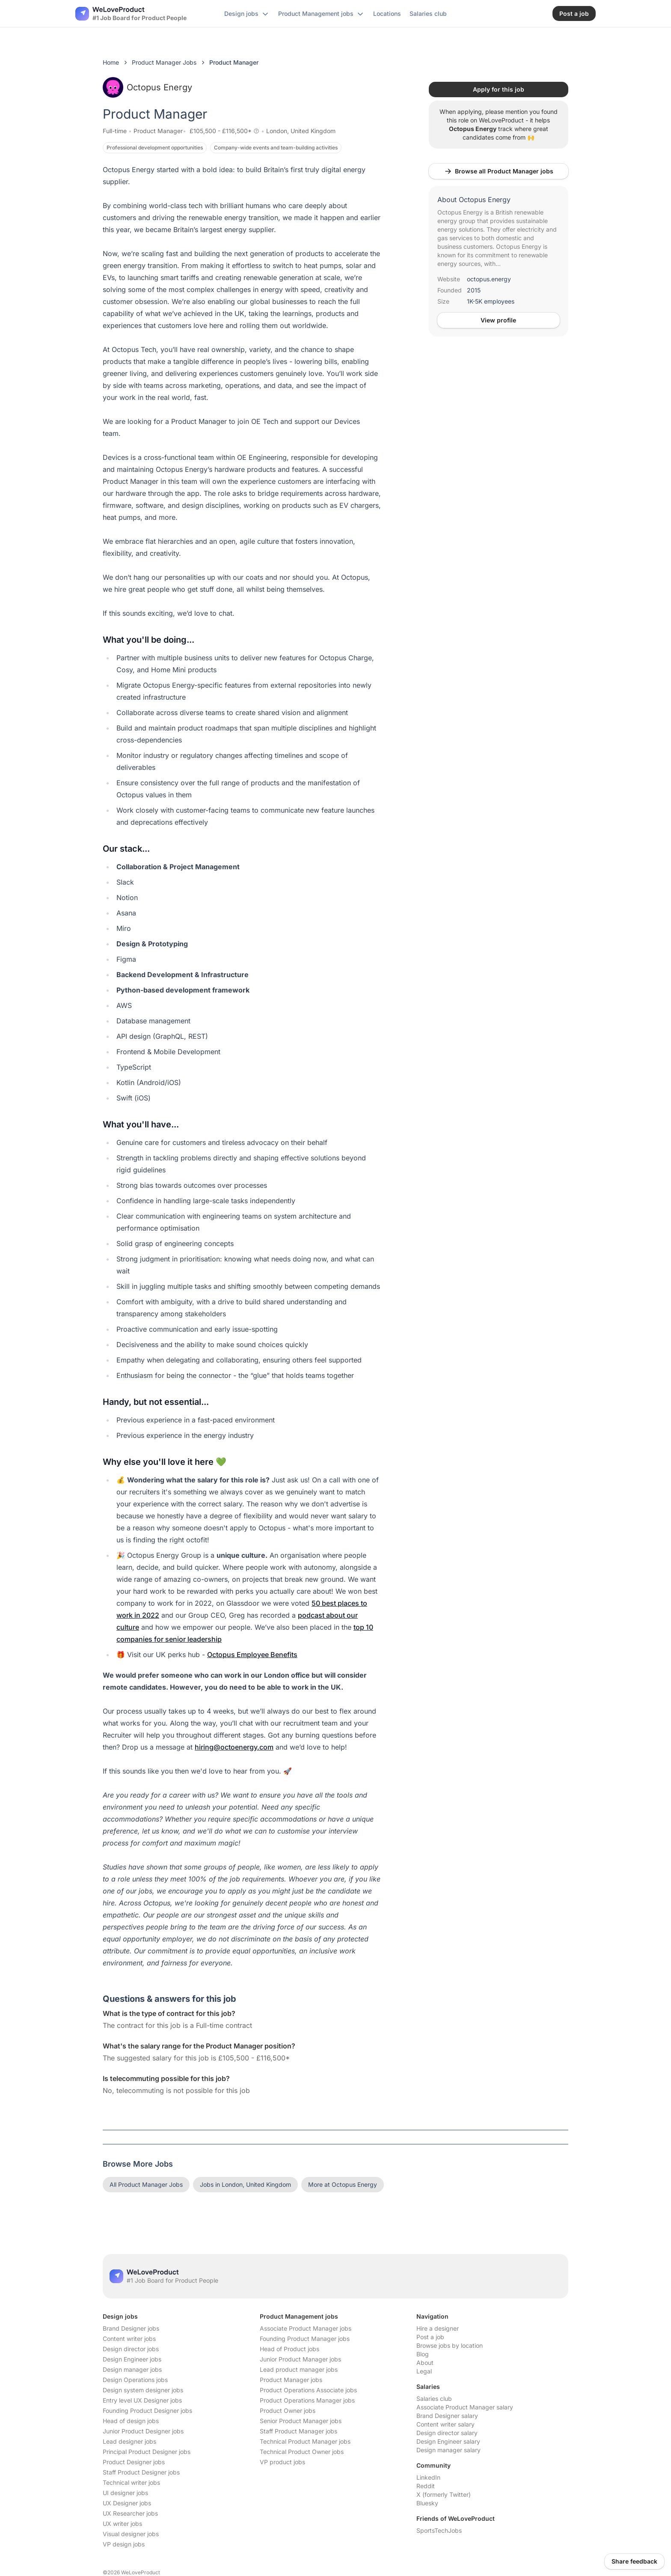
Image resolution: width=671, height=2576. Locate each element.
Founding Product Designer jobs (147, 2410)
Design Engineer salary (448, 2441)
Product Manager (158, 130)
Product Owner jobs (287, 2410)
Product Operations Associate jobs (308, 2390)
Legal (424, 2371)
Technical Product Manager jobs (305, 2441)
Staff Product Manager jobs (298, 2431)
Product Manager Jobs (164, 62)
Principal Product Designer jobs (146, 2451)
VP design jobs (124, 2544)
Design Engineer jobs (132, 2359)
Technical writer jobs (131, 2482)
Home (111, 62)
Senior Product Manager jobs (300, 2420)
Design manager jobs (132, 2369)
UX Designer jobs (127, 2503)
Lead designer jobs (129, 2441)
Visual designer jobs (131, 2533)
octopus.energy (489, 279)
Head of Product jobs (289, 2348)
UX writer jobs (122, 2523)
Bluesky (427, 2503)
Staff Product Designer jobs (141, 2472)
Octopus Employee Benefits (252, 1654)
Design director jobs (131, 2348)
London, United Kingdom (301, 130)
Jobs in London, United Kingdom (245, 2184)
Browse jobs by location (449, 2345)
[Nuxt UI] (131, 13)
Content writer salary (445, 2424)
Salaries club (434, 2398)
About (424, 2362)
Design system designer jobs (143, 2390)
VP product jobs (282, 2462)
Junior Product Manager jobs (300, 2359)
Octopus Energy (147, 87)
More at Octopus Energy (342, 2184)
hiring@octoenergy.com (234, 1747)
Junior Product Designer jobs (143, 2431)
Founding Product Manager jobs (305, 2338)
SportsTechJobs (439, 2530)
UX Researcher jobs (130, 2513)
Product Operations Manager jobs (307, 2400)
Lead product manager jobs (299, 2369)
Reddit (425, 2486)
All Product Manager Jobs (146, 2184)
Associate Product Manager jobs (305, 2328)
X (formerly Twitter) (443, 2494)
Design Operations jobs (135, 2379)
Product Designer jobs (134, 2462)
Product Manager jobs (291, 2379)
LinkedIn (428, 2477)
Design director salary (447, 2432)
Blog (422, 2354)
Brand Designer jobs (131, 2328)
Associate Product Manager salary (464, 2407)
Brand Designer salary (447, 2415)
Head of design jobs (131, 2420)
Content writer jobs (129, 2338)
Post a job (430, 2336)
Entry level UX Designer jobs (142, 2400)
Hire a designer (437, 2328)
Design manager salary (448, 2450)
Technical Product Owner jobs (302, 2451)
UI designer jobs (125, 2492)
